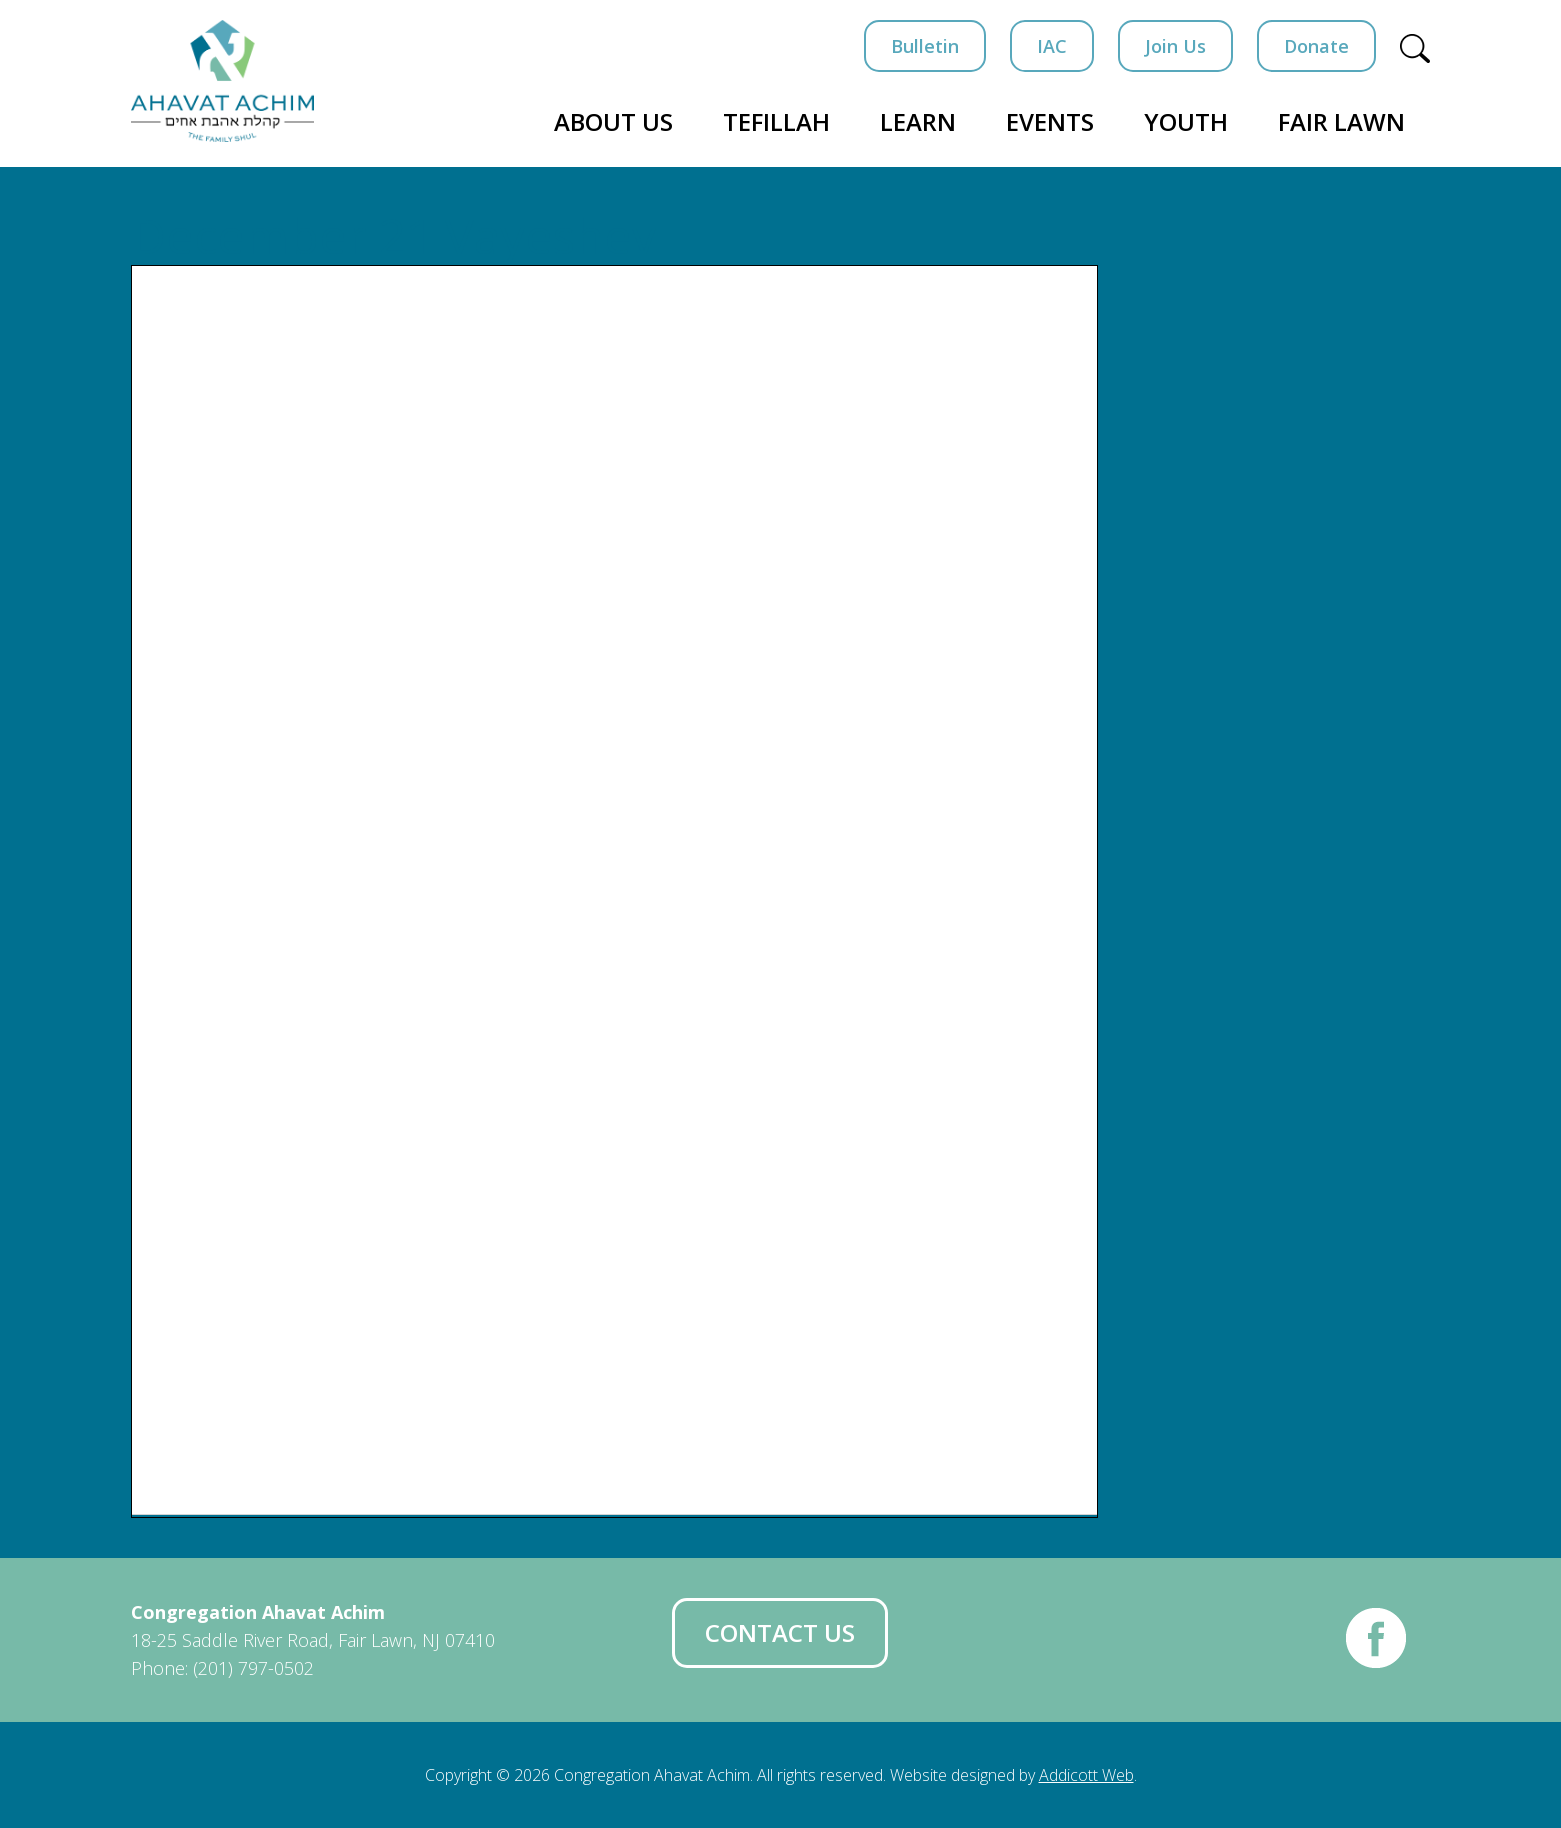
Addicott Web (1086, 1775)
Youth (1186, 121)
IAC (1052, 46)
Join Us (1175, 46)
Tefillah (776, 121)
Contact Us (780, 1632)
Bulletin (925, 46)
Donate (1316, 46)
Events (1050, 121)
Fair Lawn (1341, 121)
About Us (613, 121)
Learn (918, 121)
